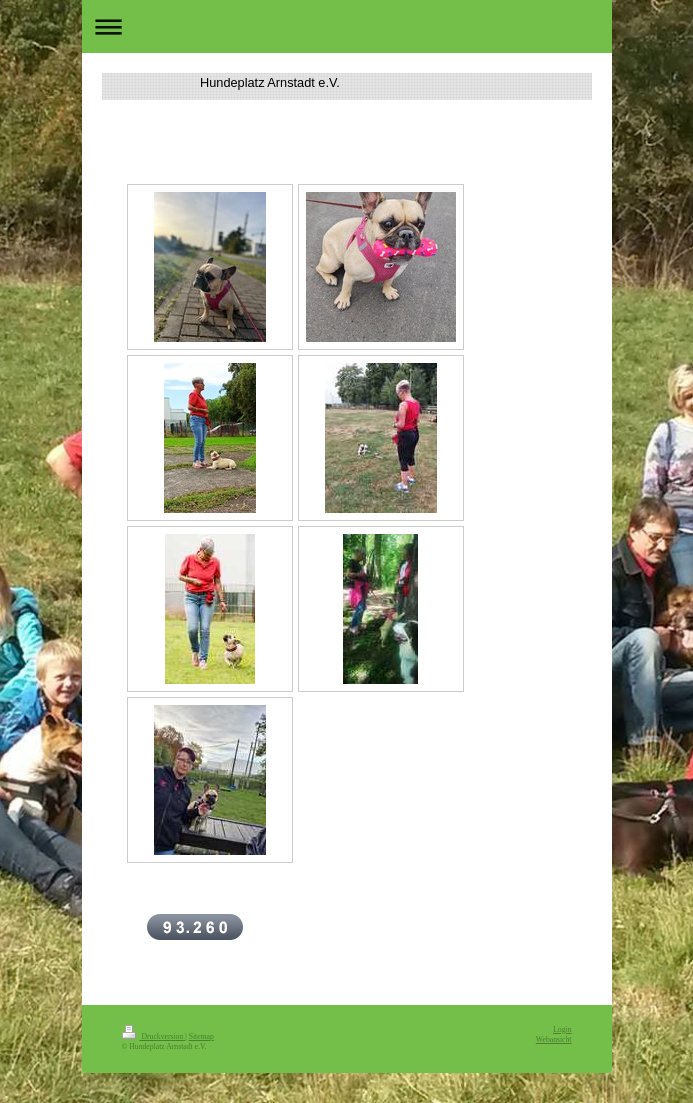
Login (562, 1029)
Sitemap (201, 1036)
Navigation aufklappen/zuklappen (347, 26)
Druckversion (154, 1036)
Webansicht (554, 1039)
